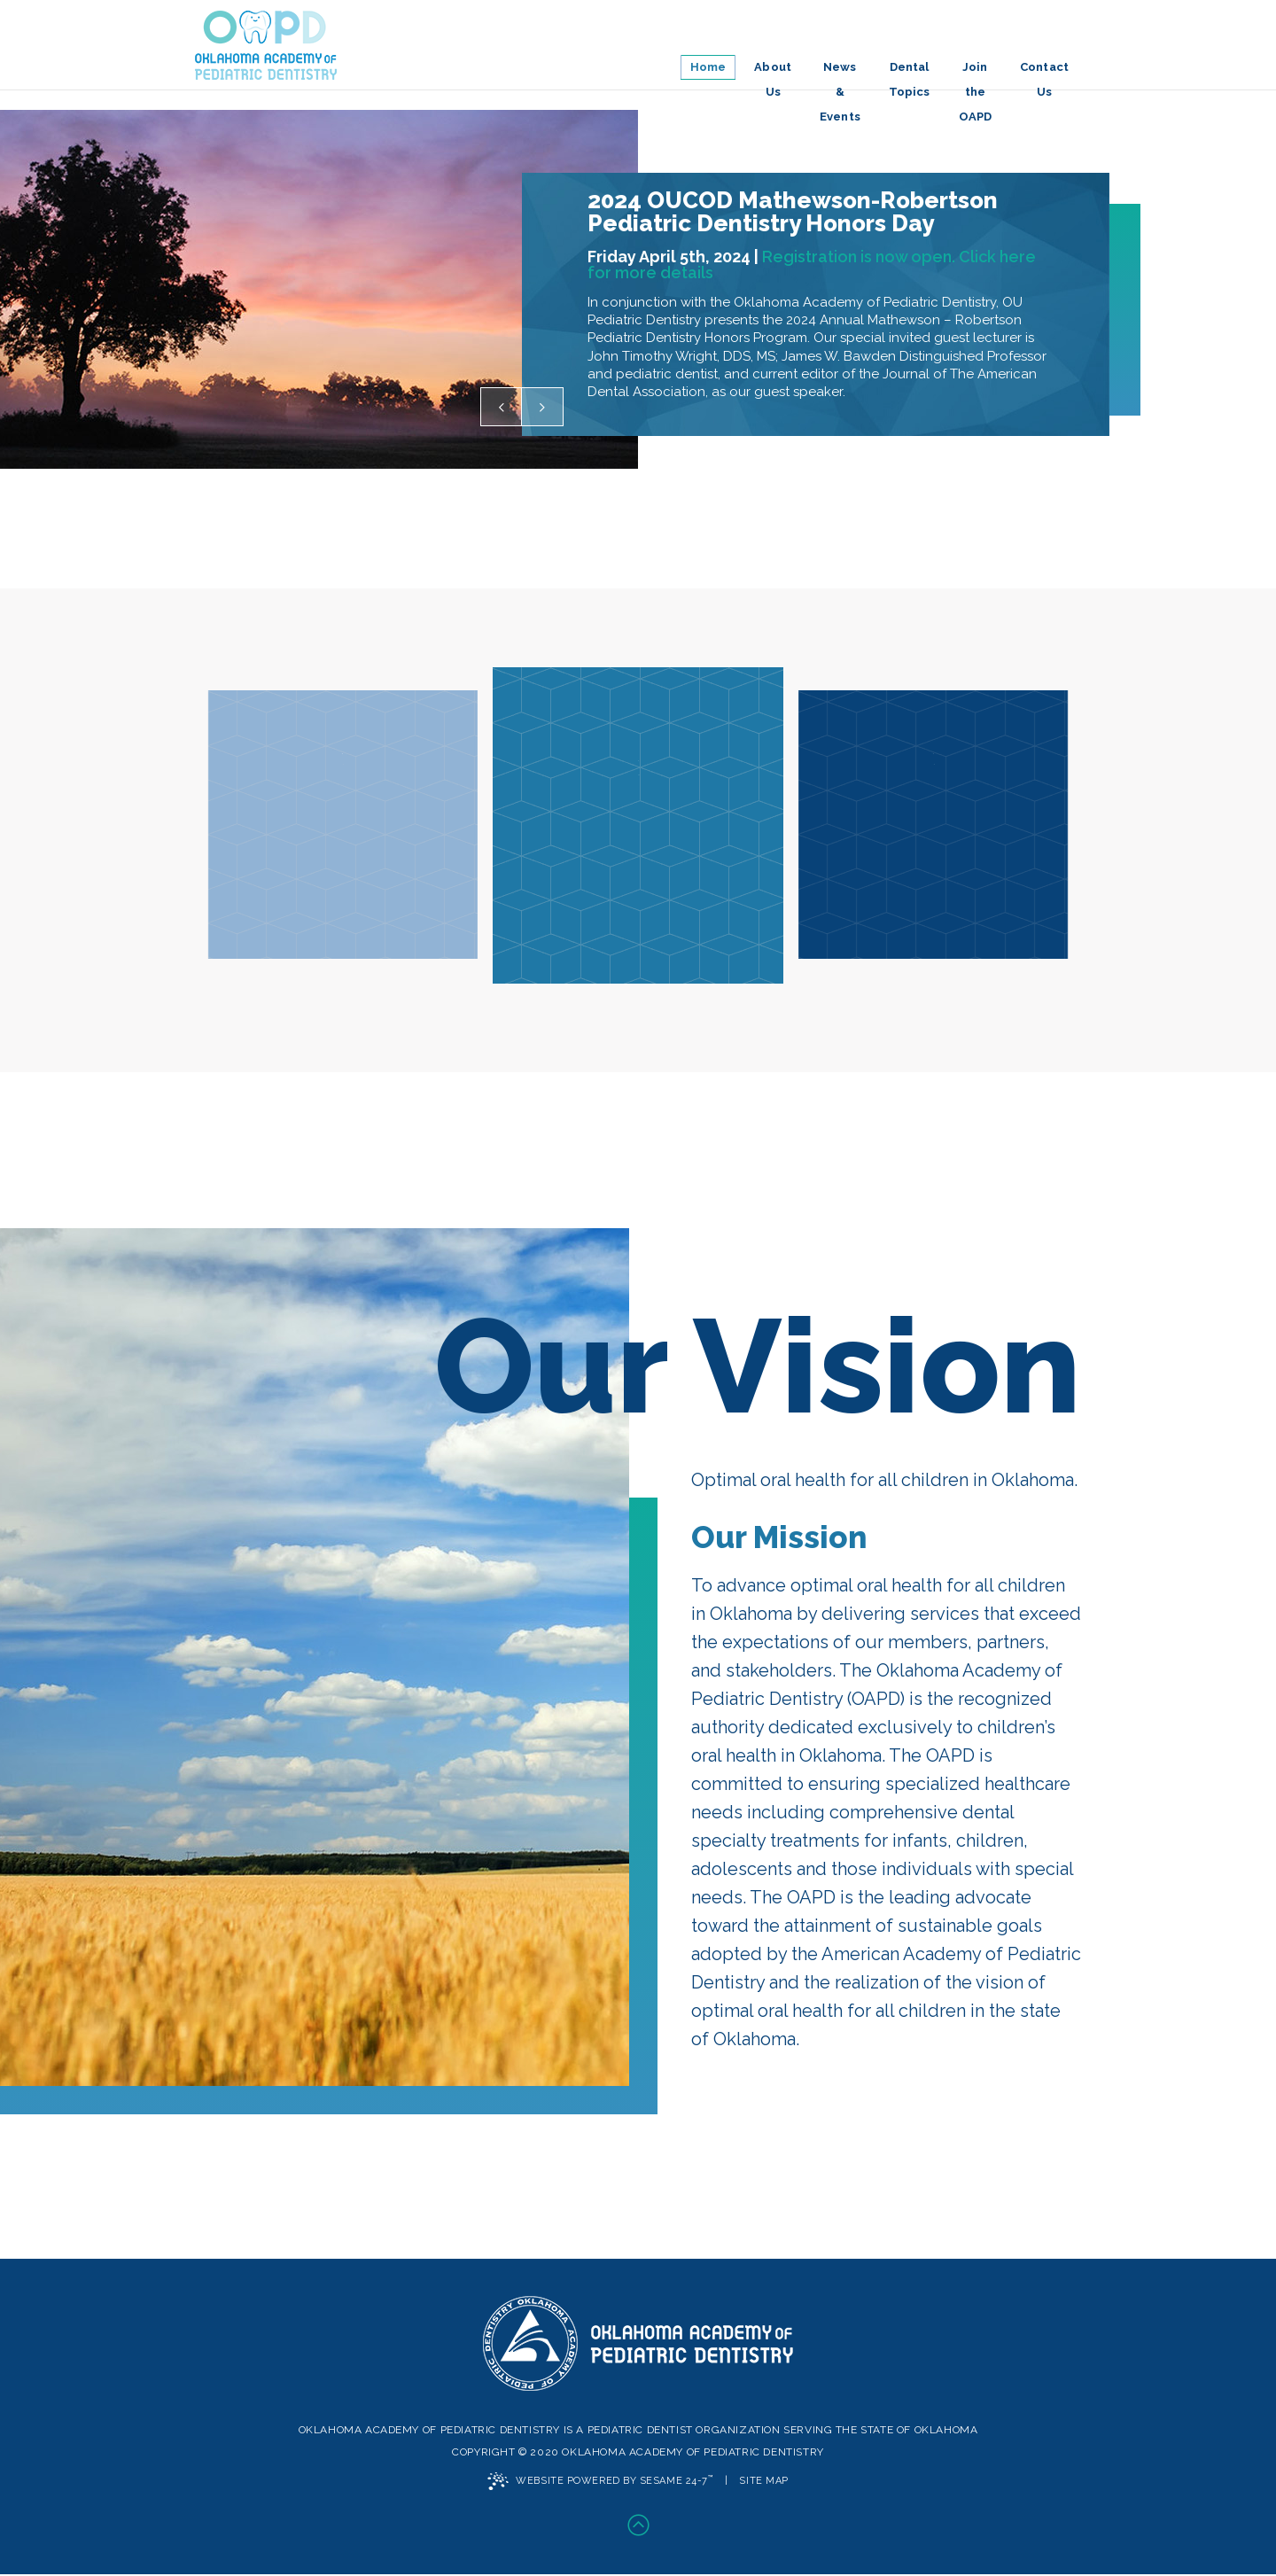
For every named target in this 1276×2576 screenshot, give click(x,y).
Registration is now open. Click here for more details (811, 270)
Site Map (763, 2481)
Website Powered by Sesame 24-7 (600, 2482)
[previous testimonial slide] (501, 406)
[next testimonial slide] (542, 406)
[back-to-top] (638, 2527)
